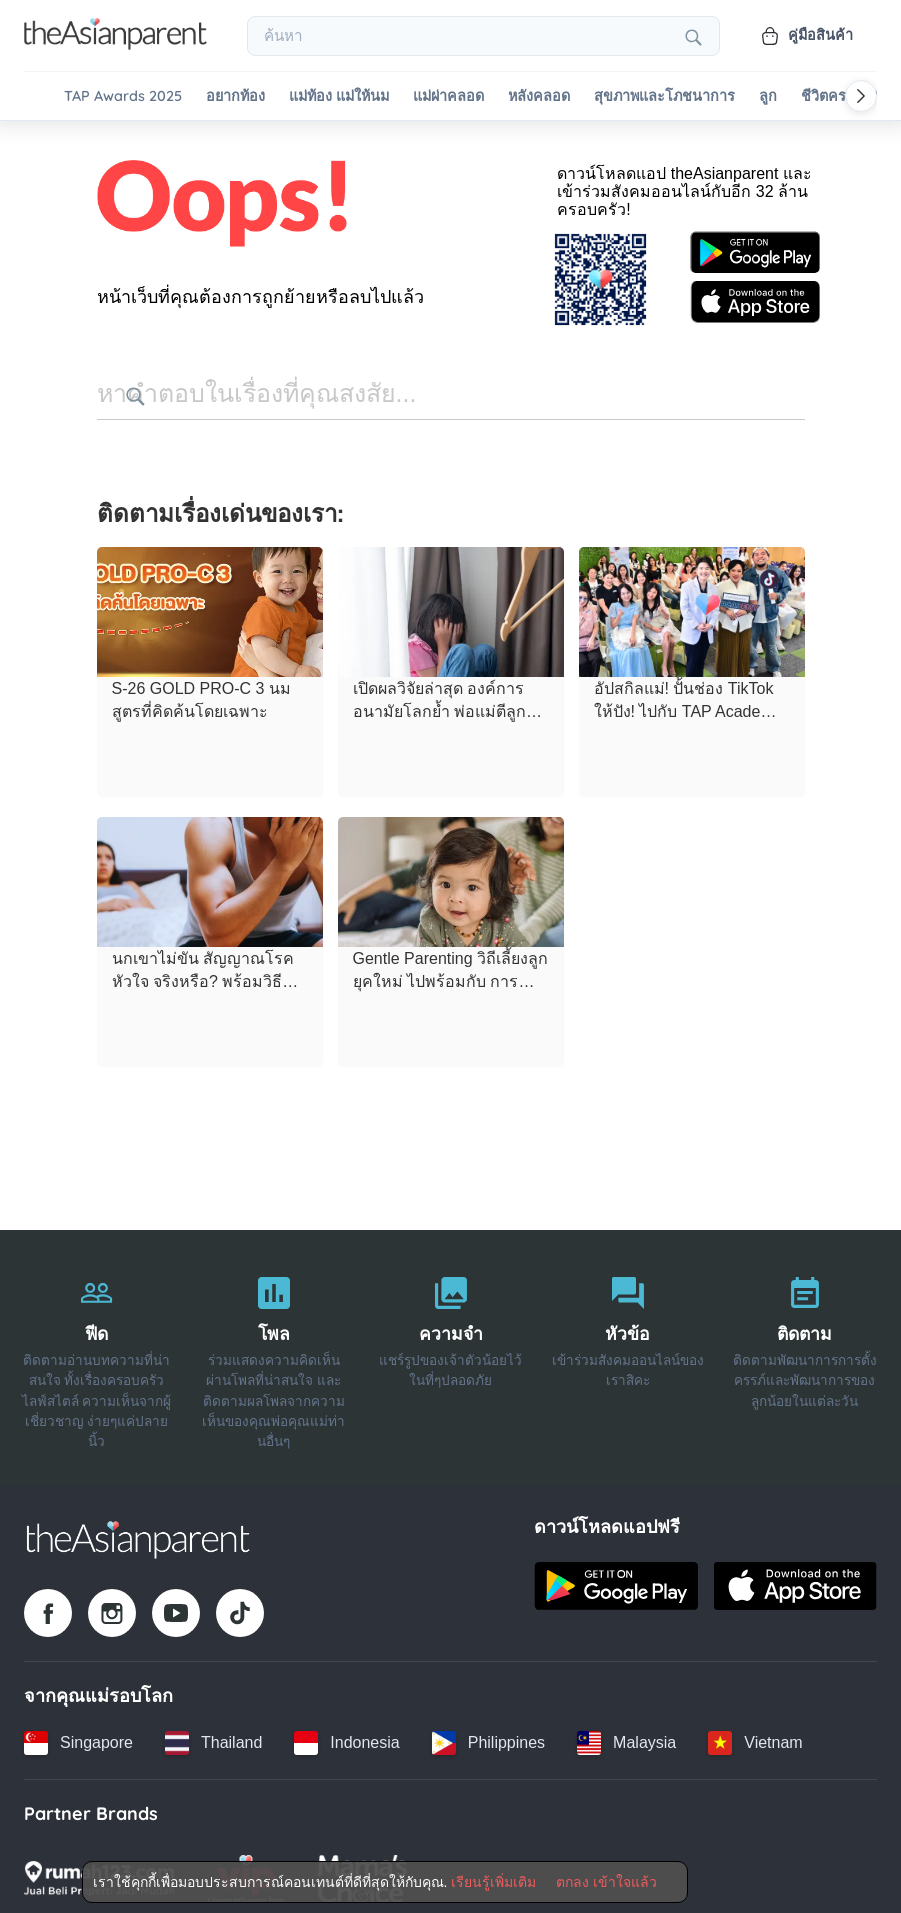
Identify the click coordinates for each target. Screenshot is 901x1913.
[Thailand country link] (213, 1735)
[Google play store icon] (755, 247)
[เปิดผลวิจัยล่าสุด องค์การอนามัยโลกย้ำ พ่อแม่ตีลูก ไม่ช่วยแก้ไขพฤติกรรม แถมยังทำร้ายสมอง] (451, 605)
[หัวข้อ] (627, 1350)
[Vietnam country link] (755, 1735)
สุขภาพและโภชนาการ (664, 96)
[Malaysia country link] (626, 1735)
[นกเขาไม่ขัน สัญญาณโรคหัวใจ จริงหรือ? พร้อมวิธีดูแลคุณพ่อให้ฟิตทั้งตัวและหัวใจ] (210, 875)
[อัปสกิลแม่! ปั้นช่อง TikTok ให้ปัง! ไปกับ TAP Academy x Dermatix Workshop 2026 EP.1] (692, 605)
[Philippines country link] (488, 1735)
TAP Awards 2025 (123, 96)
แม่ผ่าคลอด (448, 96)
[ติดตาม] (804, 1350)
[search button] (408, 390)
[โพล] (273, 1350)
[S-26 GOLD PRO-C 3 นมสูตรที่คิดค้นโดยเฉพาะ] (210, 605)
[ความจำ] (450, 1350)
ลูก (768, 96)
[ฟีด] (96, 1350)
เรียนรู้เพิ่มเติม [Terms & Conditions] (493, 1882)
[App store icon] (755, 296)
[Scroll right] (861, 96)
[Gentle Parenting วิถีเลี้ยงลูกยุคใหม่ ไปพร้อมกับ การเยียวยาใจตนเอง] (451, 875)
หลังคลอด (539, 96)
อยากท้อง (235, 96)
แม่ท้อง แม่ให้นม (339, 96)
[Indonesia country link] (346, 1735)
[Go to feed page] (115, 44)
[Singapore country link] (78, 1735)
